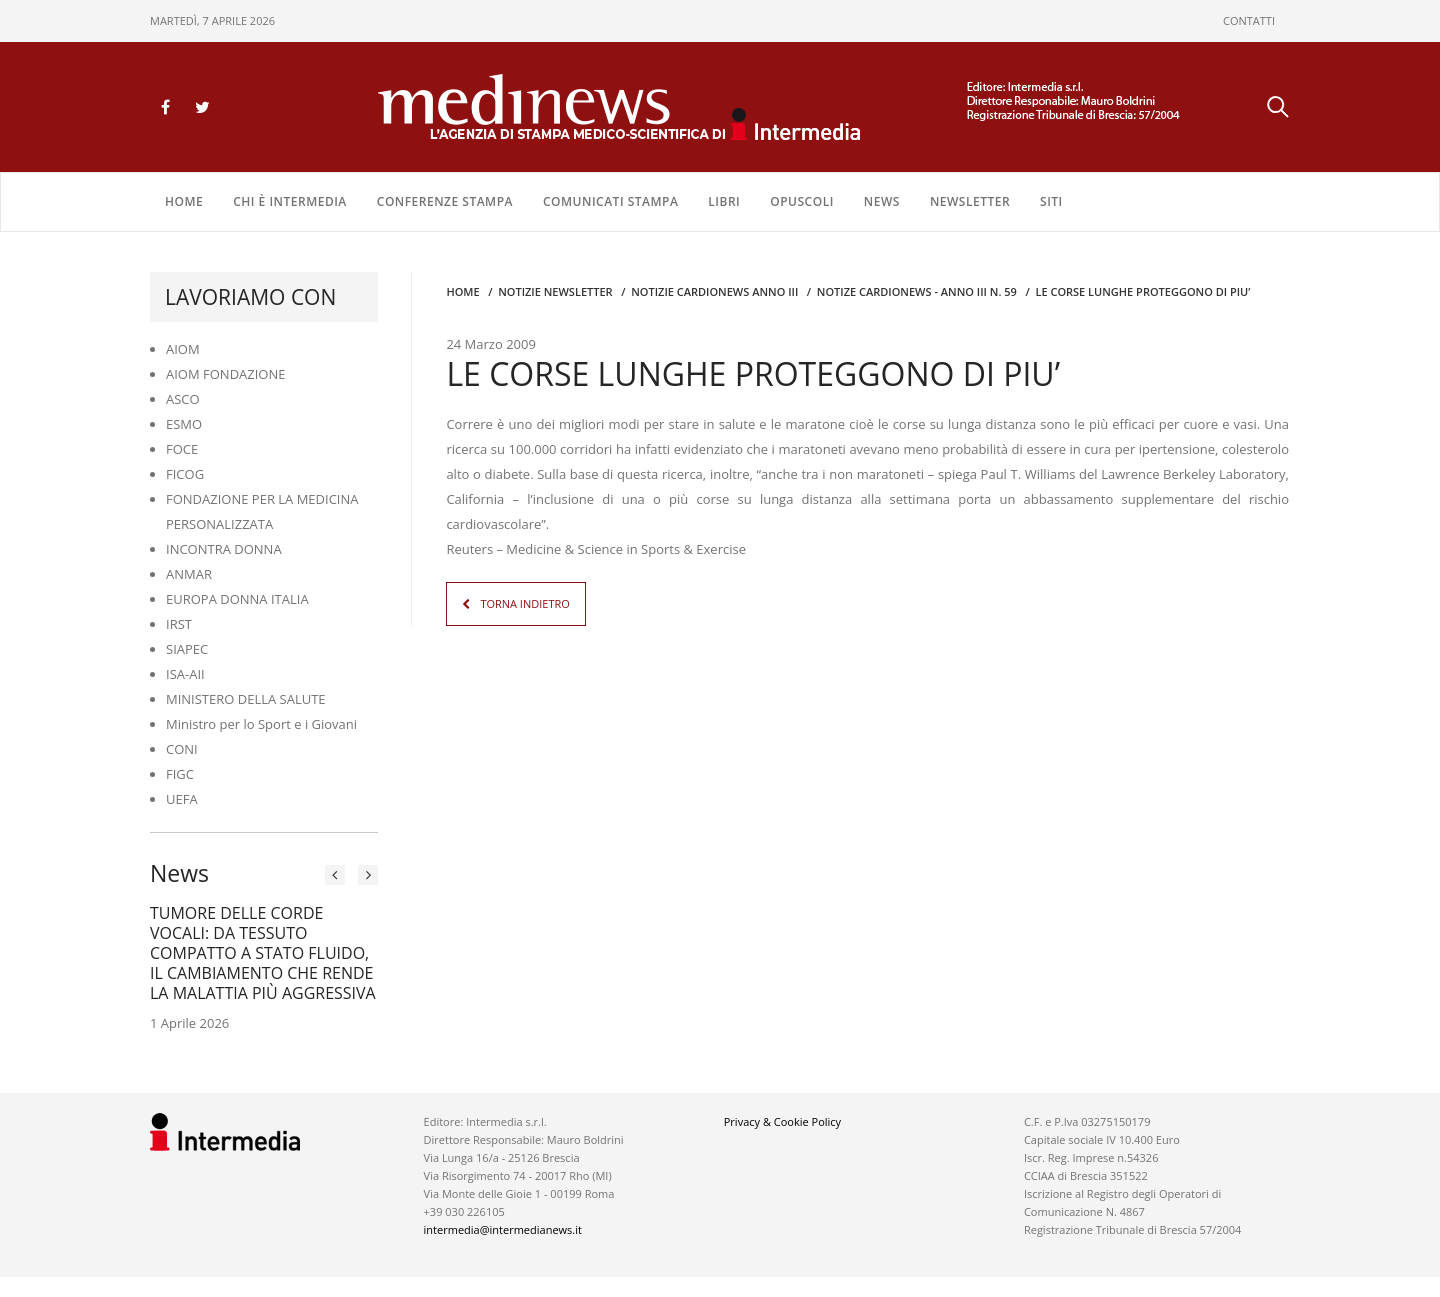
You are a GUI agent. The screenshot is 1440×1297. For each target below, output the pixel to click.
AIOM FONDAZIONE (226, 374)
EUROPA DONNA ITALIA (237, 599)
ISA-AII (185, 674)
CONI (182, 749)
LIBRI (724, 201)
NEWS (882, 201)
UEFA (182, 799)
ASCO (183, 399)
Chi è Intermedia (290, 201)
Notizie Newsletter (555, 291)
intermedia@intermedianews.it (503, 1229)
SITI (1051, 201)
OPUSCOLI (802, 201)
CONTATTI (1249, 20)
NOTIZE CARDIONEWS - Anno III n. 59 (917, 291)
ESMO (184, 424)
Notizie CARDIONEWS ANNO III (714, 291)
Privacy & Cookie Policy (782, 1121)
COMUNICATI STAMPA (610, 201)
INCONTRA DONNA (224, 549)
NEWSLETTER (970, 201)
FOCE (182, 449)
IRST (179, 624)
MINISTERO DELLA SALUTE (246, 699)
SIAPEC (187, 649)
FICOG (185, 474)
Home (184, 201)
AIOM (183, 349)
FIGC (180, 774)
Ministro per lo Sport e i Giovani (261, 724)
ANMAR (189, 574)
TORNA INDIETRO (524, 603)
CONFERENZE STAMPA (445, 201)
